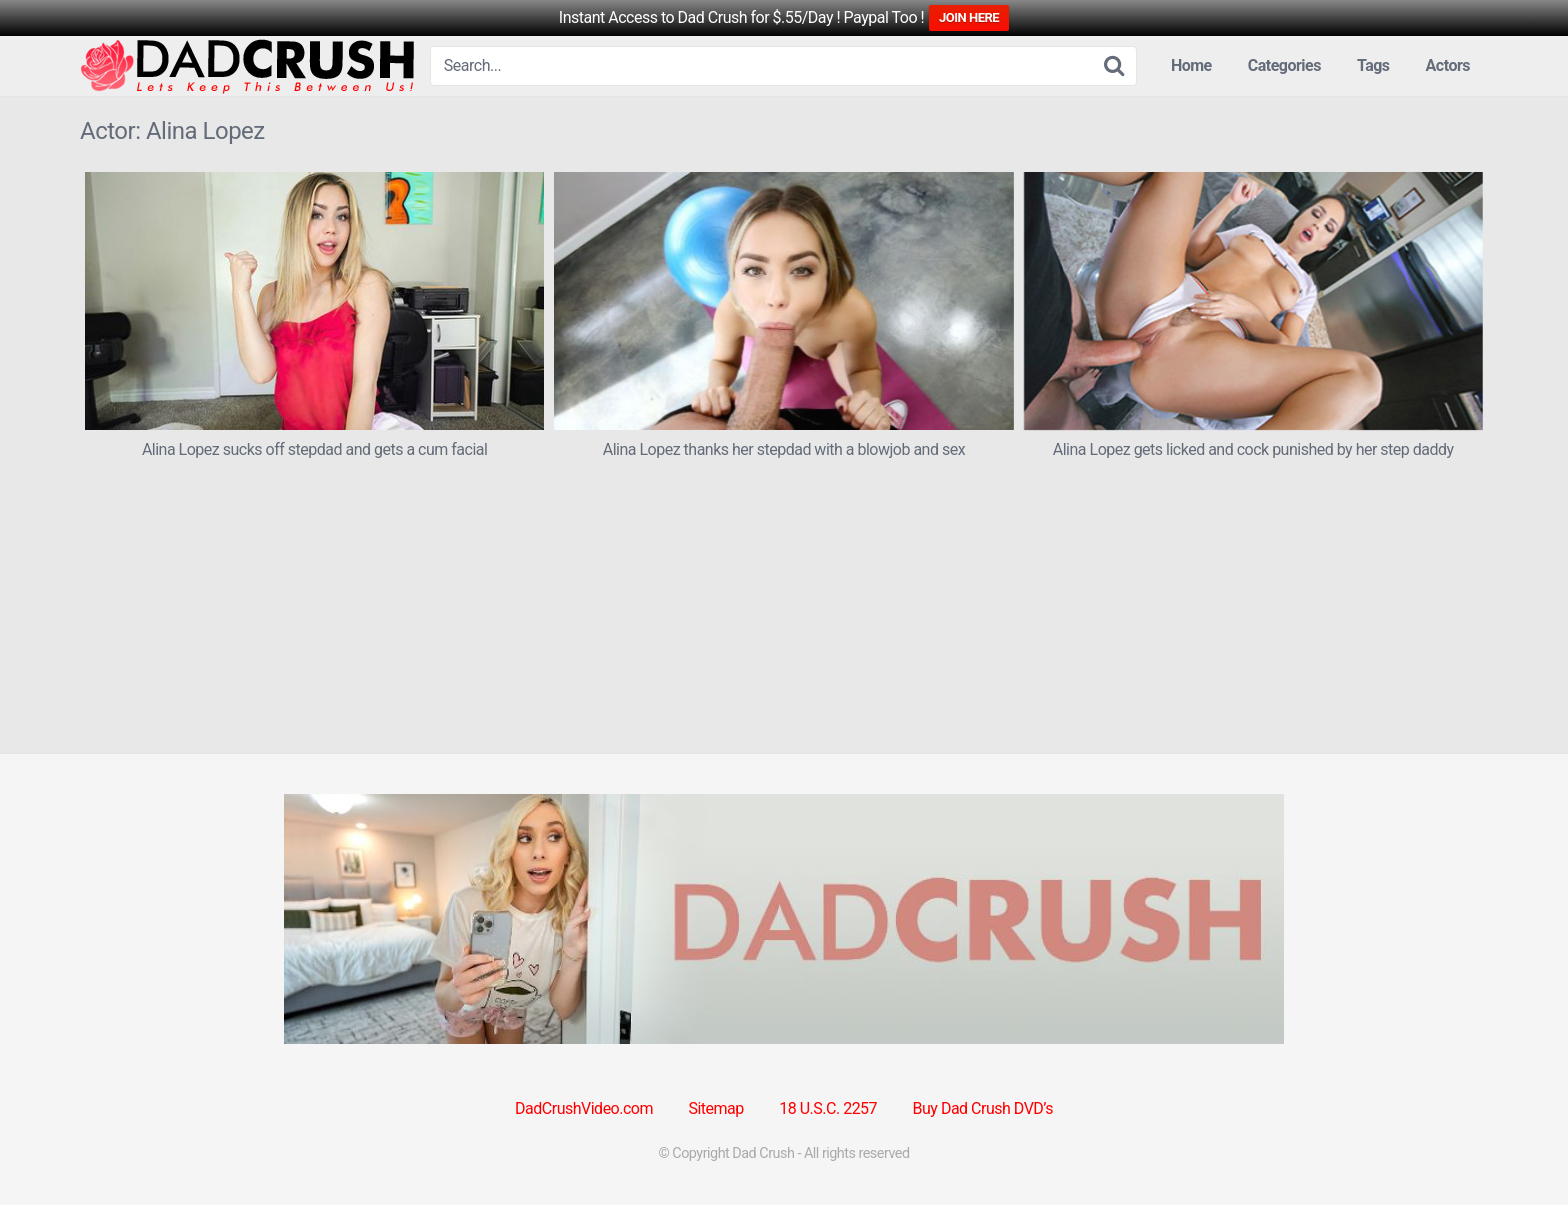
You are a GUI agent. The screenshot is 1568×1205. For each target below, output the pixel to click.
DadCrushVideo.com (584, 1108)
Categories (1284, 65)
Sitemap (715, 1108)
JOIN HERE (969, 17)
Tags (1373, 65)
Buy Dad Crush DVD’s (983, 1108)
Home (1191, 65)
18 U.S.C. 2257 (828, 1108)
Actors (1448, 65)
